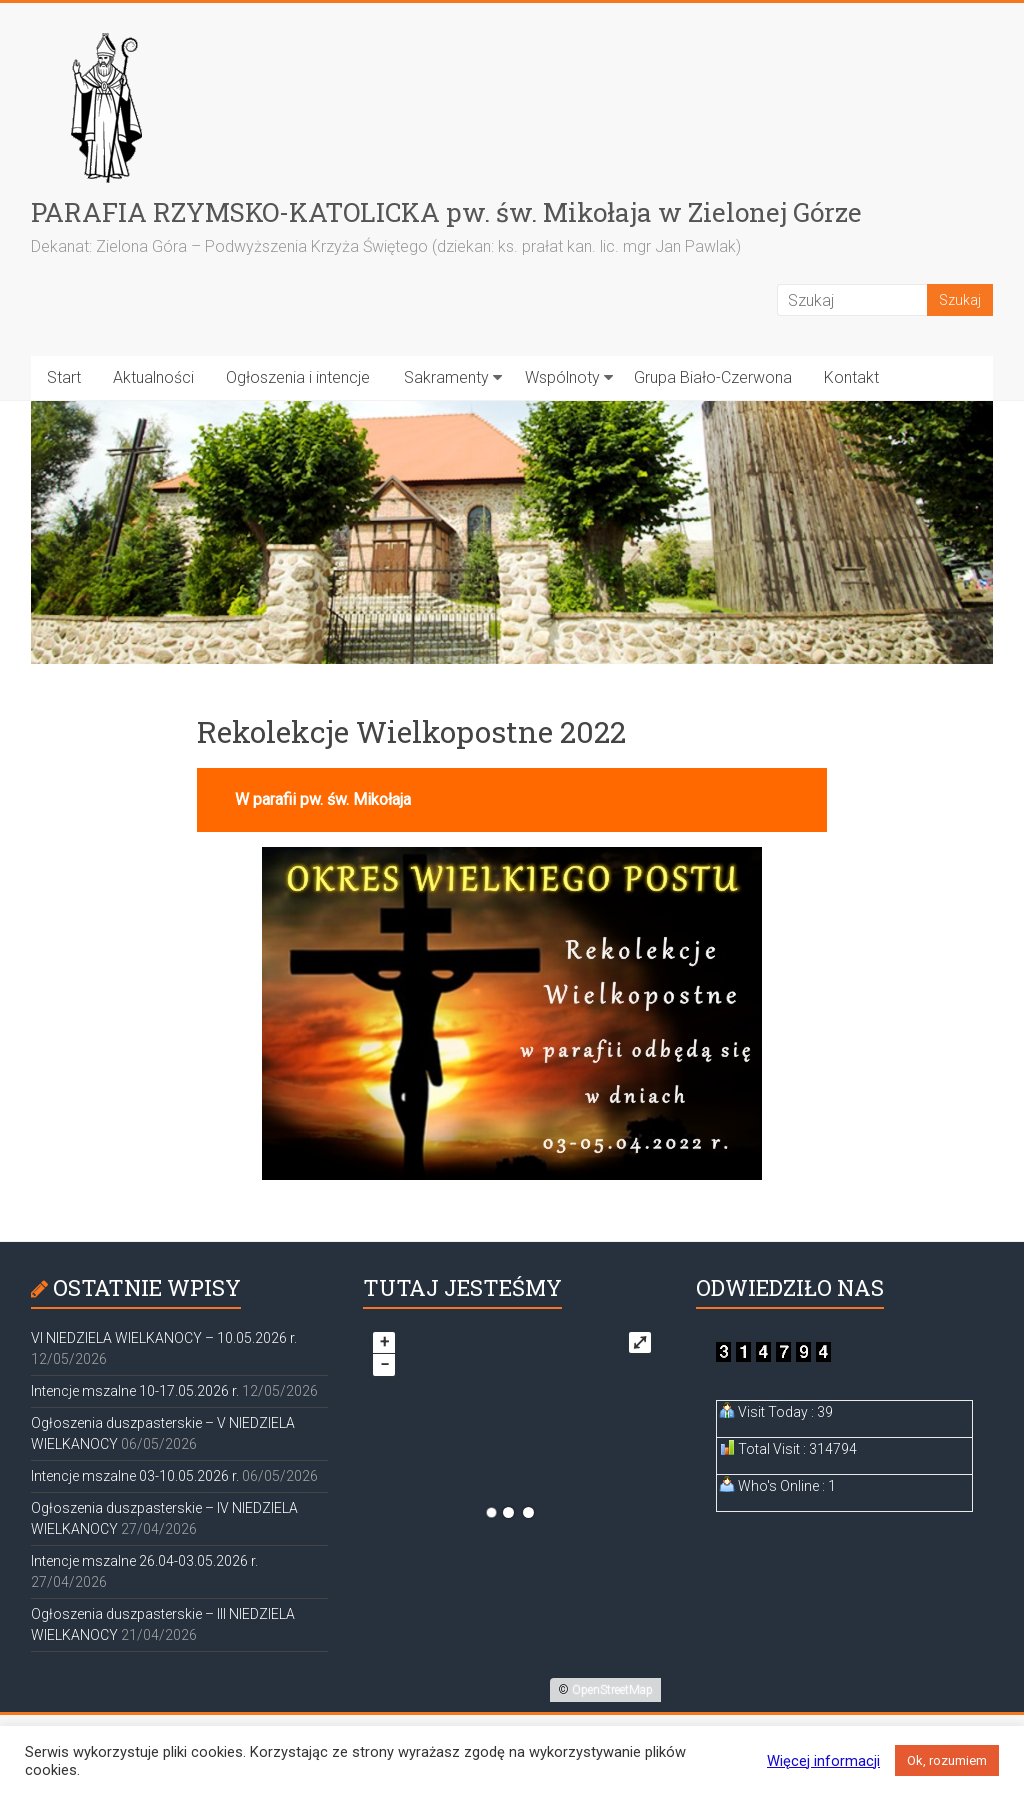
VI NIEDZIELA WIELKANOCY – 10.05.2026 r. (164, 1338)
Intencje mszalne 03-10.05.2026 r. (135, 1476)
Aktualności (153, 377)
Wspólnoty (562, 377)
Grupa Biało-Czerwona (713, 377)
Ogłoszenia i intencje (298, 377)
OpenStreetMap (612, 1690)
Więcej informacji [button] (823, 1761)
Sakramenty (446, 377)
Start (64, 377)
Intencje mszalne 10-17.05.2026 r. (135, 1391)
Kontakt (851, 377)
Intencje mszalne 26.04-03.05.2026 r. (144, 1561)
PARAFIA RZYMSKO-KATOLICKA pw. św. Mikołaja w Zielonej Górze (446, 212)
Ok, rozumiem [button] (947, 1760)
